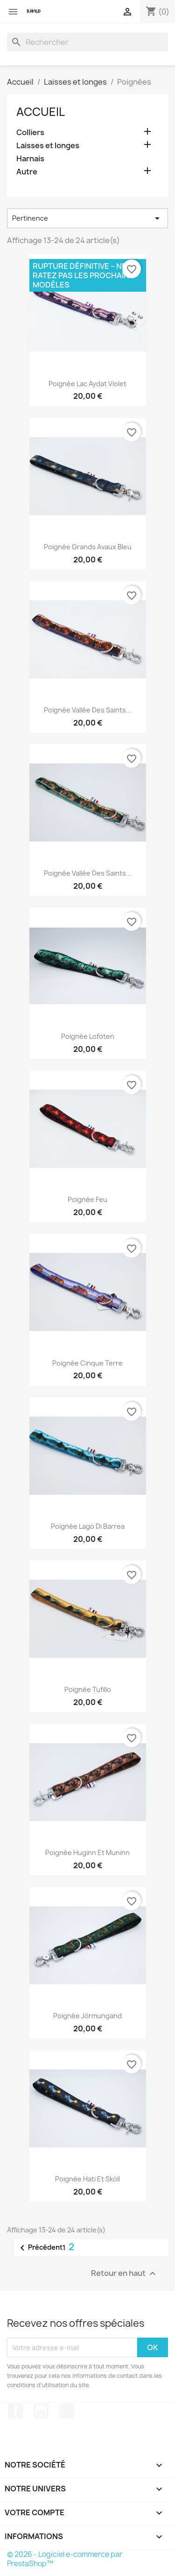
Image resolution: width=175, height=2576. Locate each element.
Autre (26, 172)
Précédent (40, 2247)
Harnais (30, 159)
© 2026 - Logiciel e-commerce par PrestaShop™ (64, 2559)
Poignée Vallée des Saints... (88, 709)
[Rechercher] (87, 42)
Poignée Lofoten (87, 1036)
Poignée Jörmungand (87, 2015)
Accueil (40, 112)
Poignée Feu (87, 1199)
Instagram (41, 2410)
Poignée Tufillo (87, 1689)
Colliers (30, 132)
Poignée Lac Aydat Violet (87, 383)
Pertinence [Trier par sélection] (87, 218)
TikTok (66, 2410)
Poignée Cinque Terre (87, 1363)
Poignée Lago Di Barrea (88, 1526)
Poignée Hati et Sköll (87, 2178)
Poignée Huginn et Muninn (87, 1852)
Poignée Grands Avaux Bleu (88, 546)
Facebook (15, 2410)
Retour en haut (124, 2274)
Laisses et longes (47, 146)
